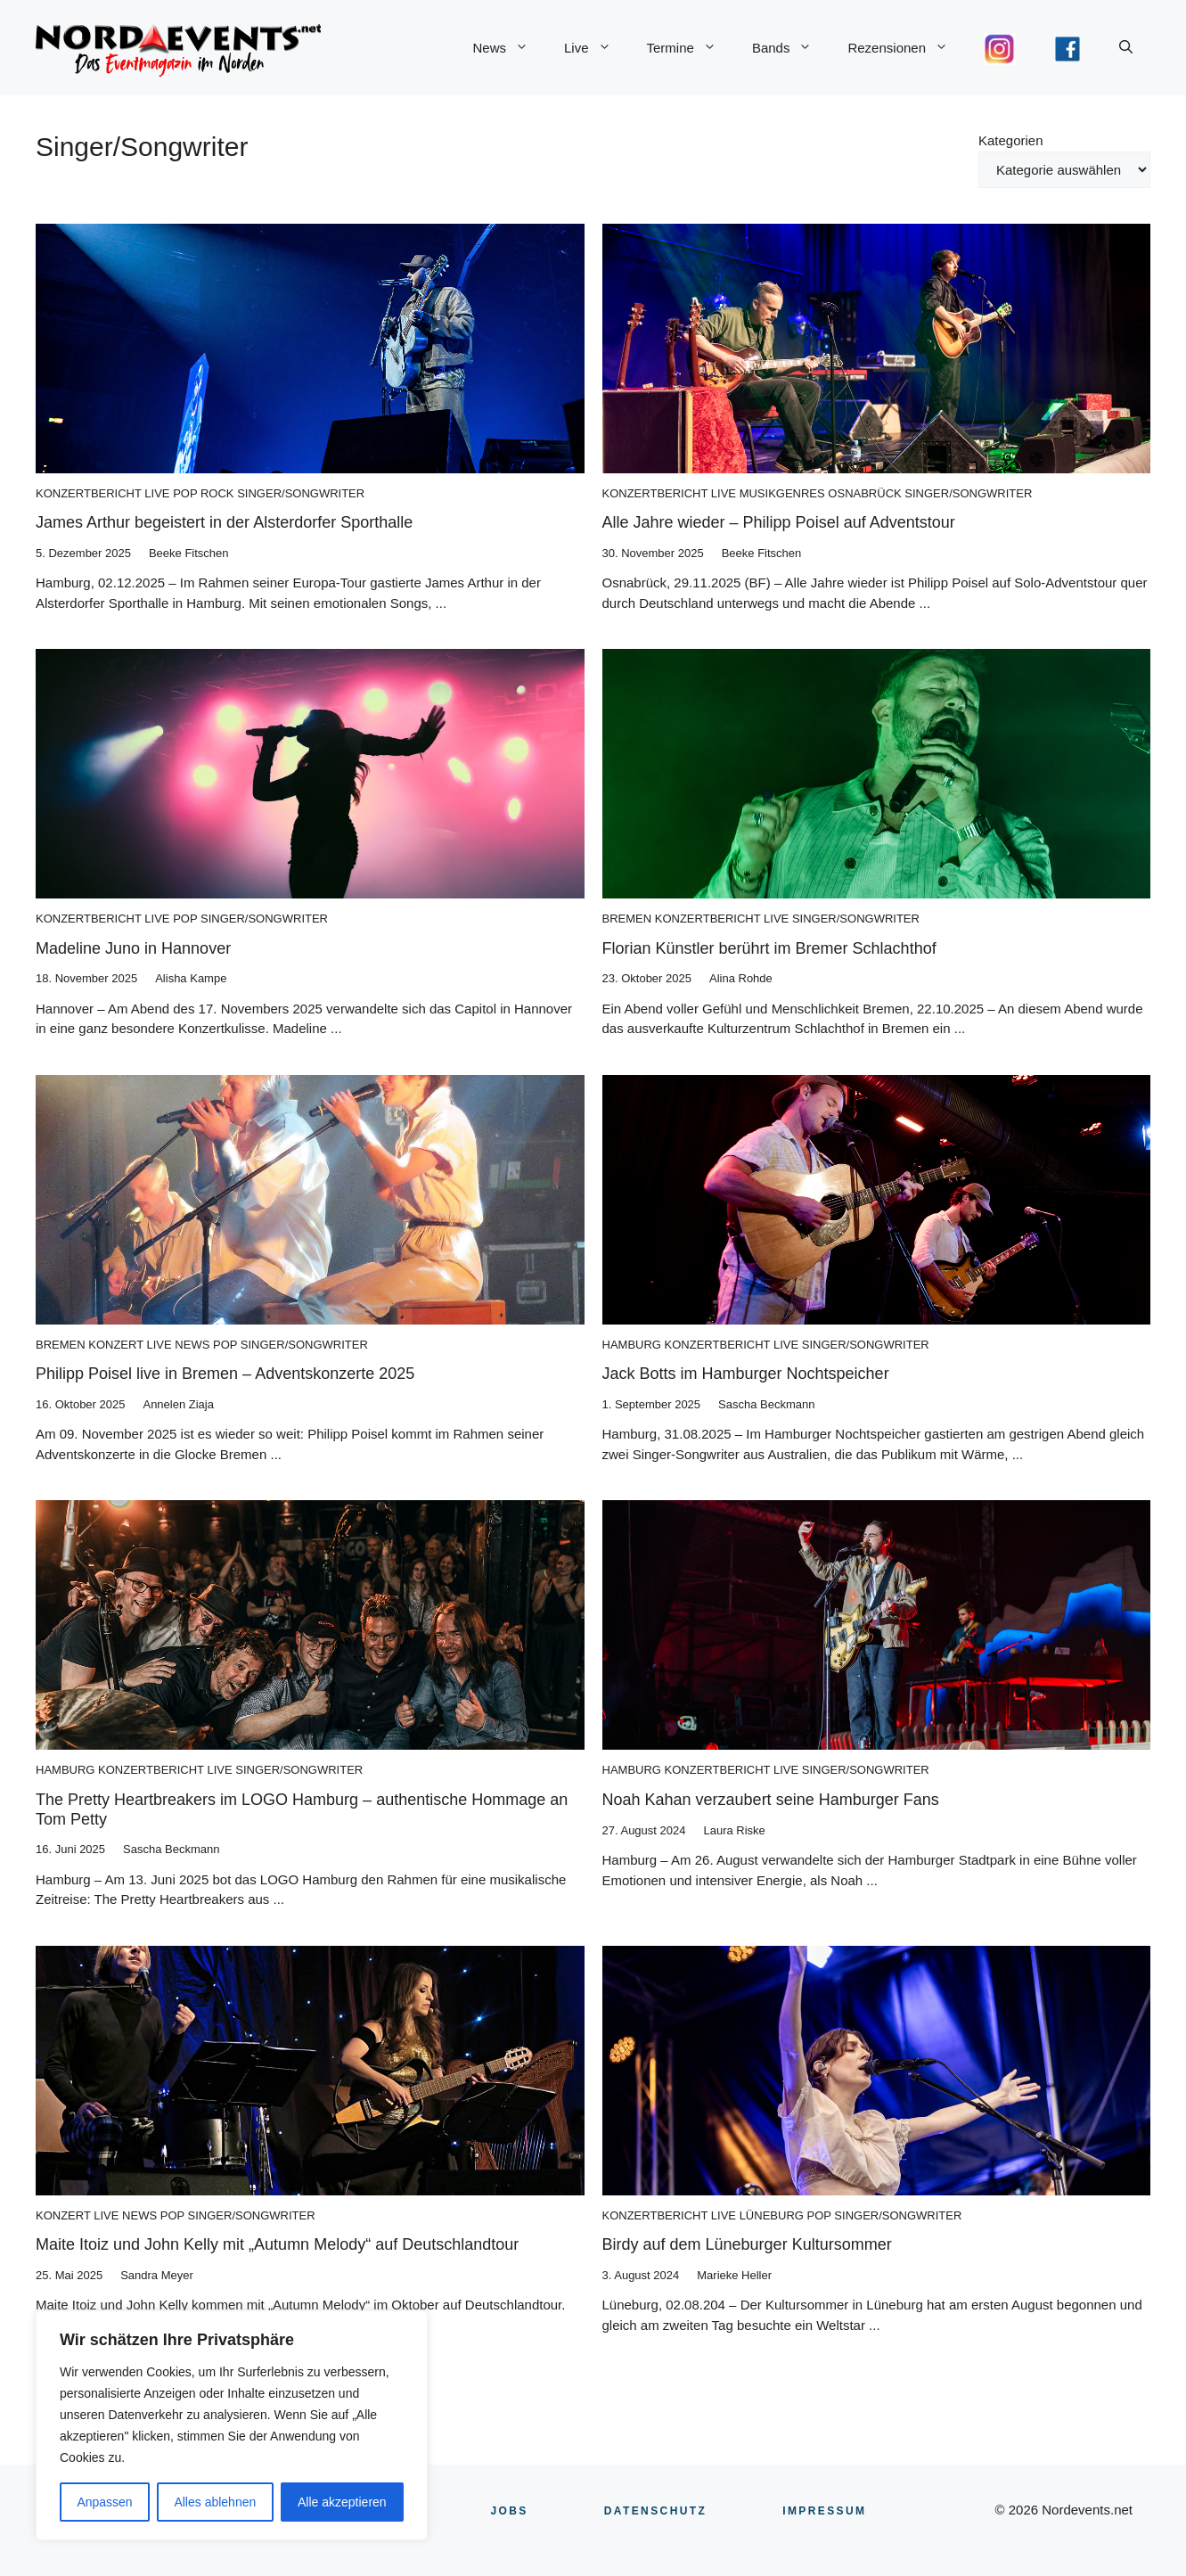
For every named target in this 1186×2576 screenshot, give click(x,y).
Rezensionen (906, 48)
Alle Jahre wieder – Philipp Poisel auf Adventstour (778, 522)
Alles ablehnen (215, 2502)
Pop (185, 493)
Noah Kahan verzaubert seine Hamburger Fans (770, 1800)
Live (596, 48)
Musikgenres (782, 493)
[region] (232, 2425)
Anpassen (104, 2502)
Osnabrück (864, 493)
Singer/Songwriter (300, 493)
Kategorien (1010, 140)
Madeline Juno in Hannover (133, 948)
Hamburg (631, 1344)
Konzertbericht (89, 493)
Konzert (115, 1344)
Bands (791, 48)
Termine (690, 48)
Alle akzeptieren (342, 2502)
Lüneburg (772, 2215)
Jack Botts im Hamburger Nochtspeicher (745, 1373)
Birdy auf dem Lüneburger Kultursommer (747, 2244)
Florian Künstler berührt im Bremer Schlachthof (769, 948)
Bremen (627, 918)
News (509, 48)
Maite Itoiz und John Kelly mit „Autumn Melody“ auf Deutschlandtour (277, 2244)
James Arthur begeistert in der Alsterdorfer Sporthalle (224, 522)
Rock (217, 493)
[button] (1125, 48)
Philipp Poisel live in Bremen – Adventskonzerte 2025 (225, 1373)
